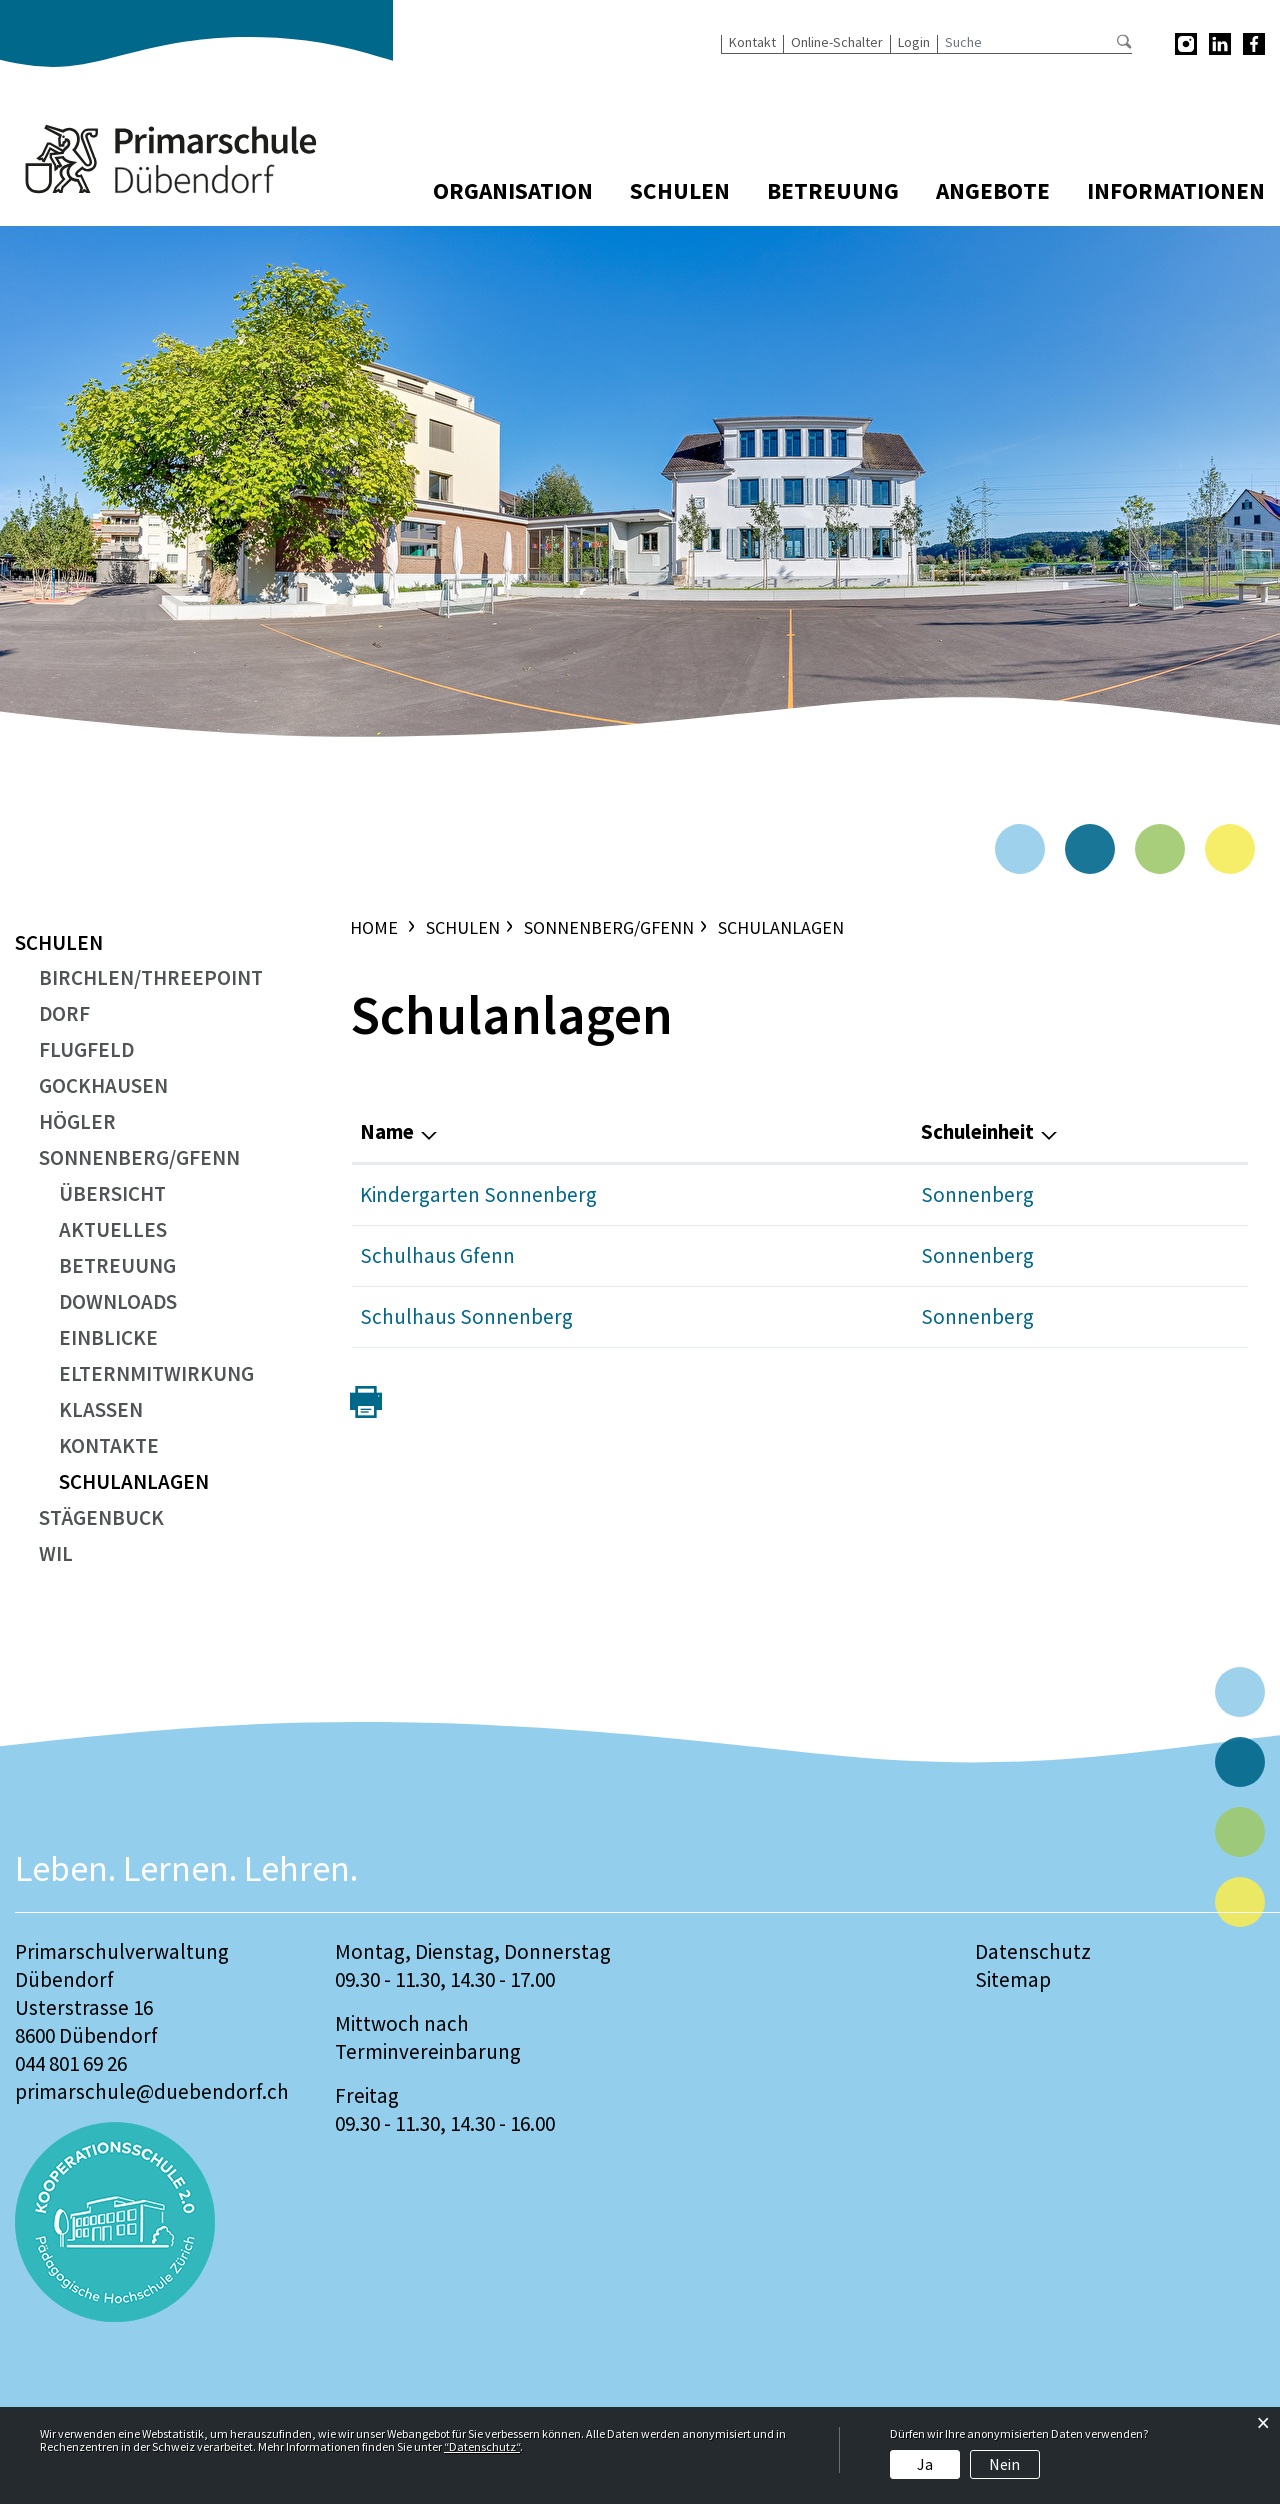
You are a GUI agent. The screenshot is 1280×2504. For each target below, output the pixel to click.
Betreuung (833, 191)
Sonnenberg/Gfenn (139, 1157)
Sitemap (1013, 1979)
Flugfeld (86, 1049)
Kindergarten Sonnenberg (478, 1194)
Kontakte (109, 1445)
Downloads (118, 1301)
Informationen (1176, 191)
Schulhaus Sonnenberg (466, 1316)
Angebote (993, 191)
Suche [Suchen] (1124, 41)
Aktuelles (113, 1229)
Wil (56, 1553)
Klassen (101, 1409)
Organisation (513, 191)
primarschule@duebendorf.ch (152, 2091)
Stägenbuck (101, 1517)
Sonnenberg (977, 1194)
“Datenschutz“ (482, 2446)
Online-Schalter (837, 42)
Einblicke (108, 1337)
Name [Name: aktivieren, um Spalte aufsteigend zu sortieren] (387, 1131)
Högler (77, 1121)
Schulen (680, 191)
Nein (1004, 2464)
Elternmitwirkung (156, 1373)
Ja (925, 2464)
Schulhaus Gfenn (437, 1255)
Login (914, 42)
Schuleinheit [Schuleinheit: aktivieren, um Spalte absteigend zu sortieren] (977, 1131)
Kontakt (752, 42)
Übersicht (112, 1193)
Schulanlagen (172, 1481)
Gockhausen (103, 1085)
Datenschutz (1033, 1951)
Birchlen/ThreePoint (151, 977)
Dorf (64, 1013)
